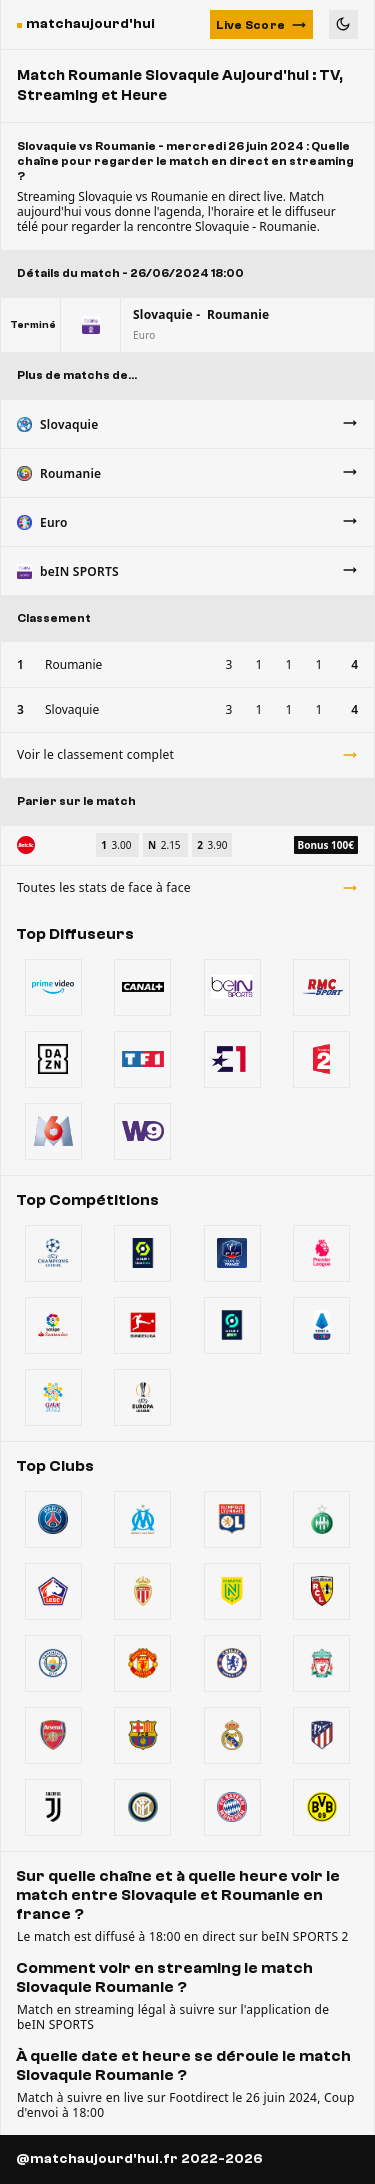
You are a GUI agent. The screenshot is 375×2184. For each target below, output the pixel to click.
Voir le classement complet (187, 754)
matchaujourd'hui (90, 24)
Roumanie (73, 664)
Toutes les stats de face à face (187, 887)
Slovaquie (72, 709)
